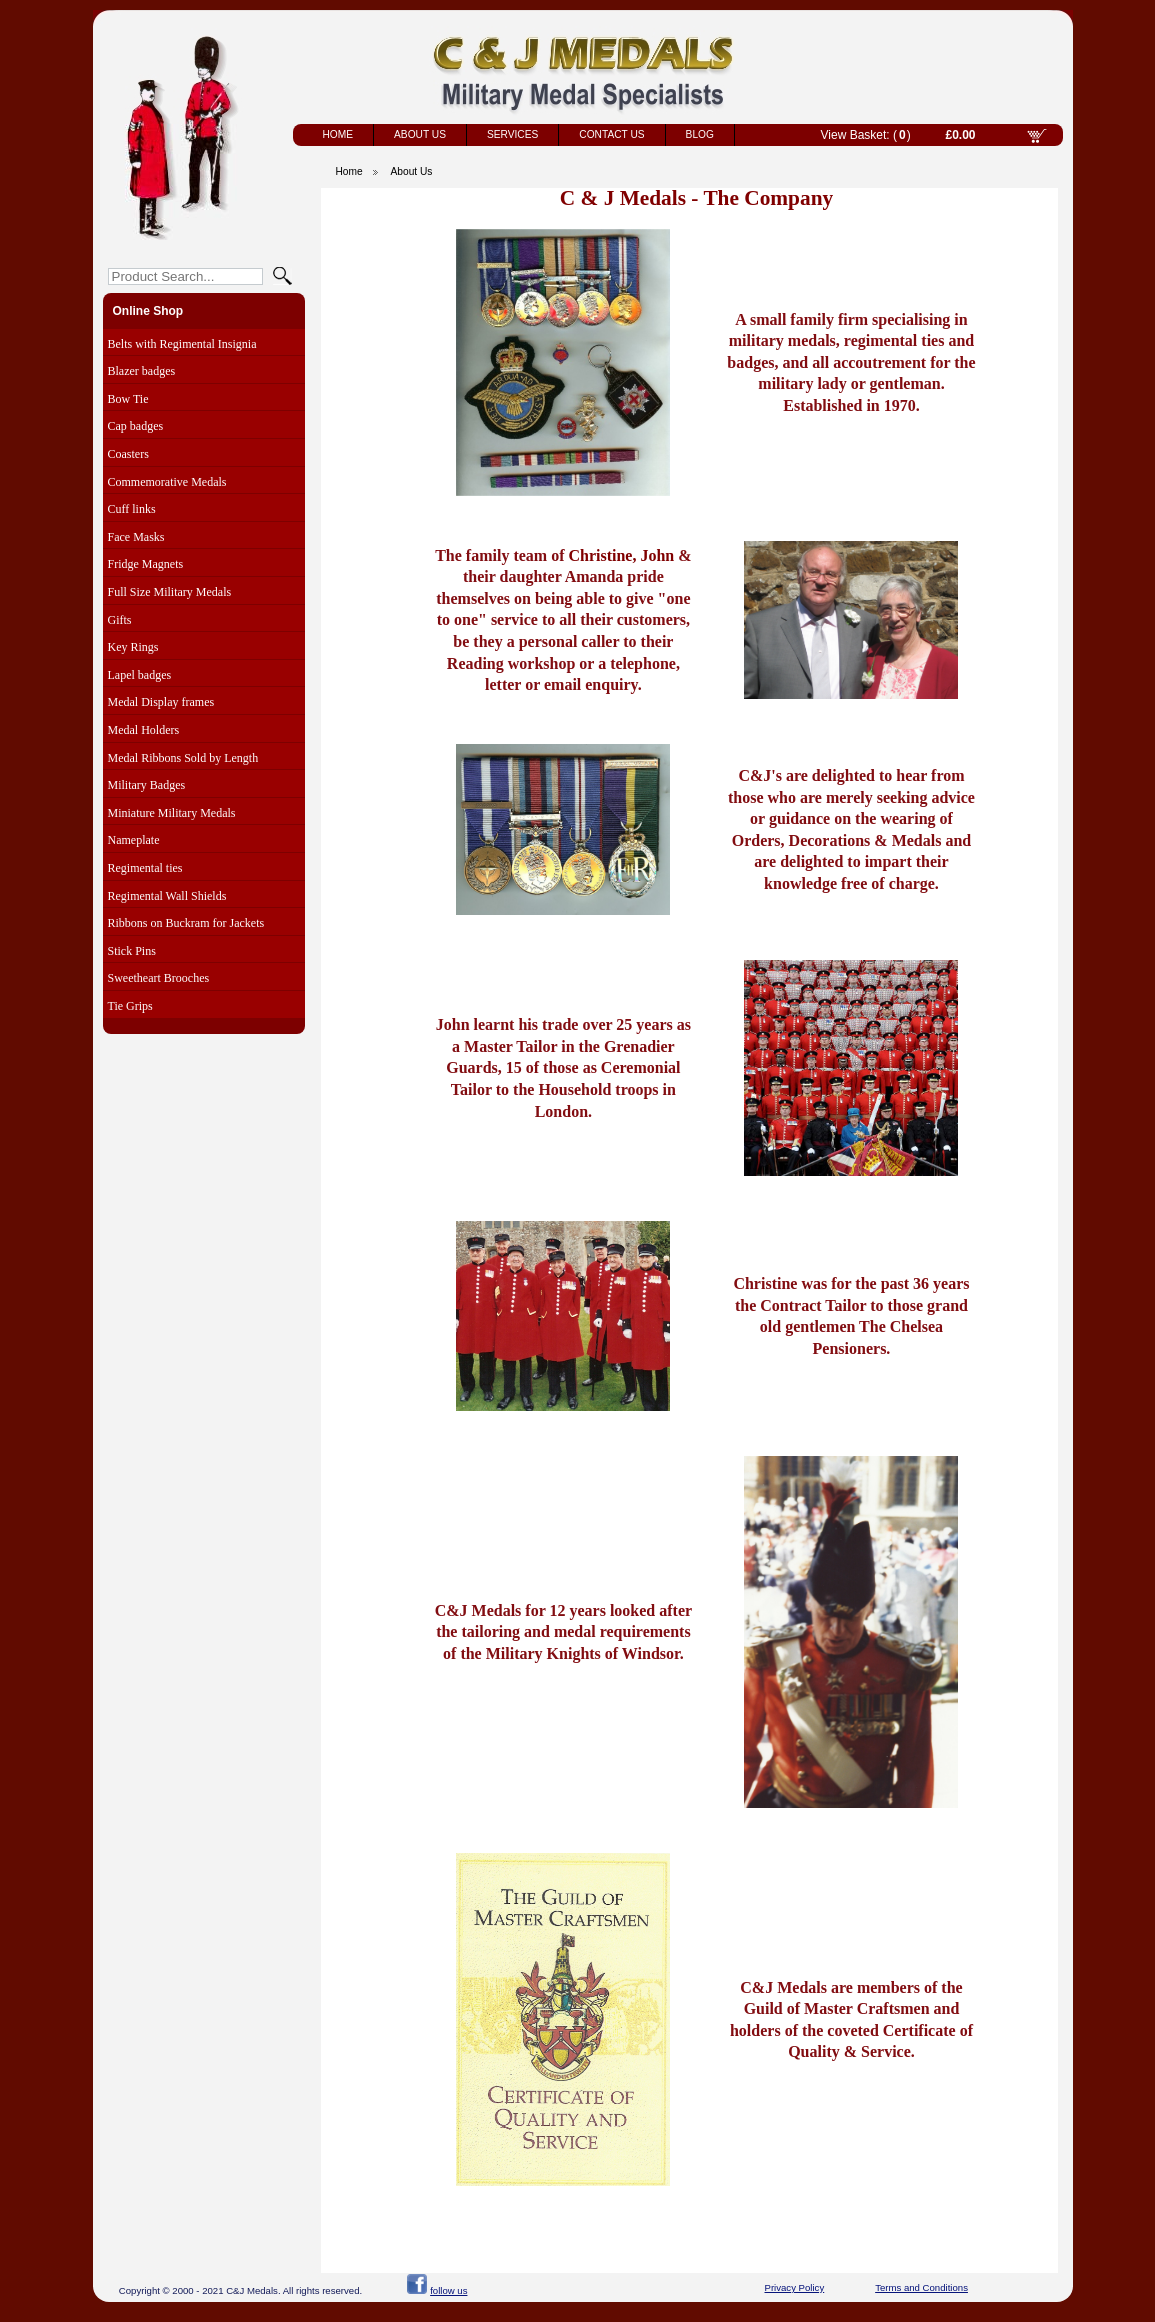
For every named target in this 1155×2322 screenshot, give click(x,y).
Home (338, 134)
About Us (420, 134)
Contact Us (611, 134)
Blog (700, 134)
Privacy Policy (795, 2287)
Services (512, 134)
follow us (448, 2290)
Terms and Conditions (921, 2287)
